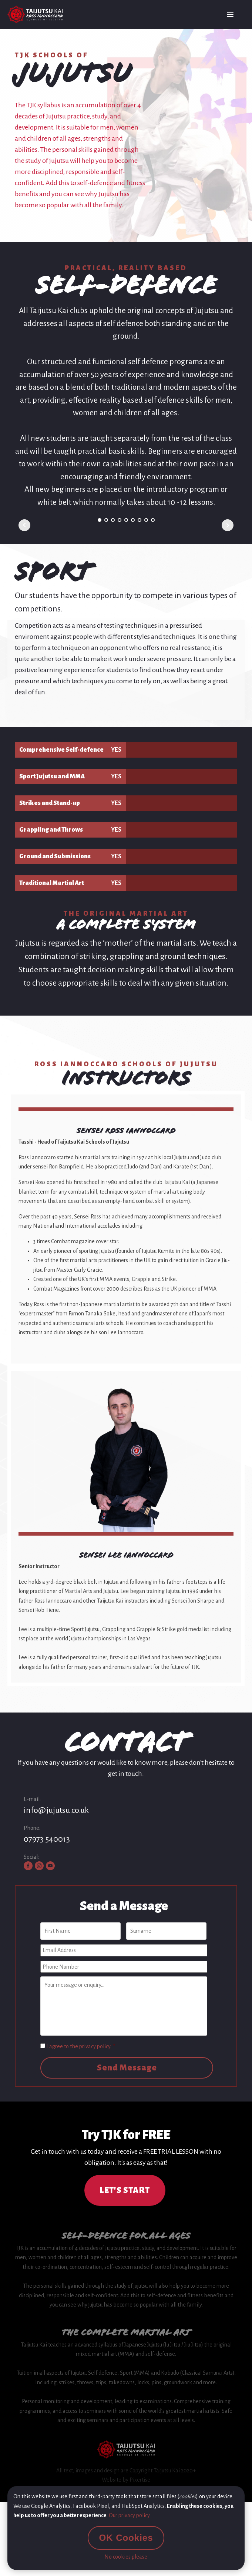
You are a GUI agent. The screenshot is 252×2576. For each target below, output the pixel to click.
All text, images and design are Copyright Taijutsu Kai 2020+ (126, 2470)
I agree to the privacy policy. (80, 2046)
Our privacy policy (129, 2515)
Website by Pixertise (126, 2480)
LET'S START (125, 2190)
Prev (24, 525)
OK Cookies (126, 2538)
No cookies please (125, 2557)
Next (227, 525)
